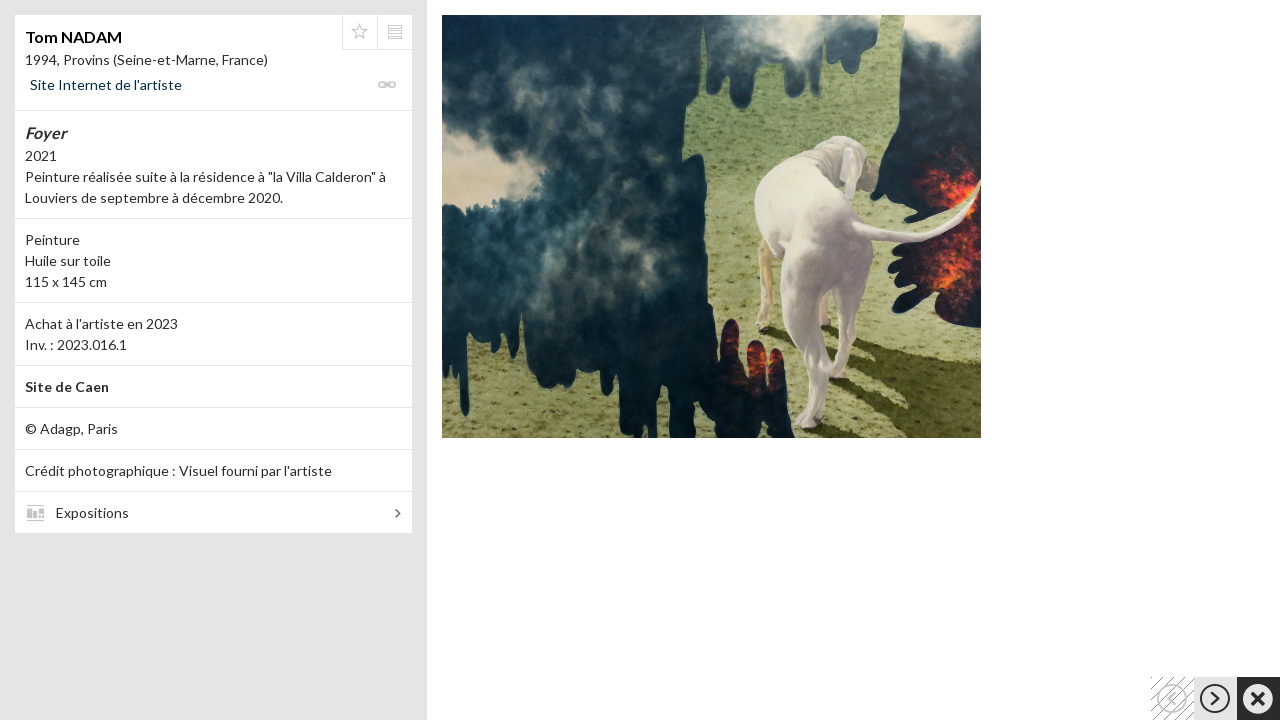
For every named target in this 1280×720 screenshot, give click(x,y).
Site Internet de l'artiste (106, 84)
